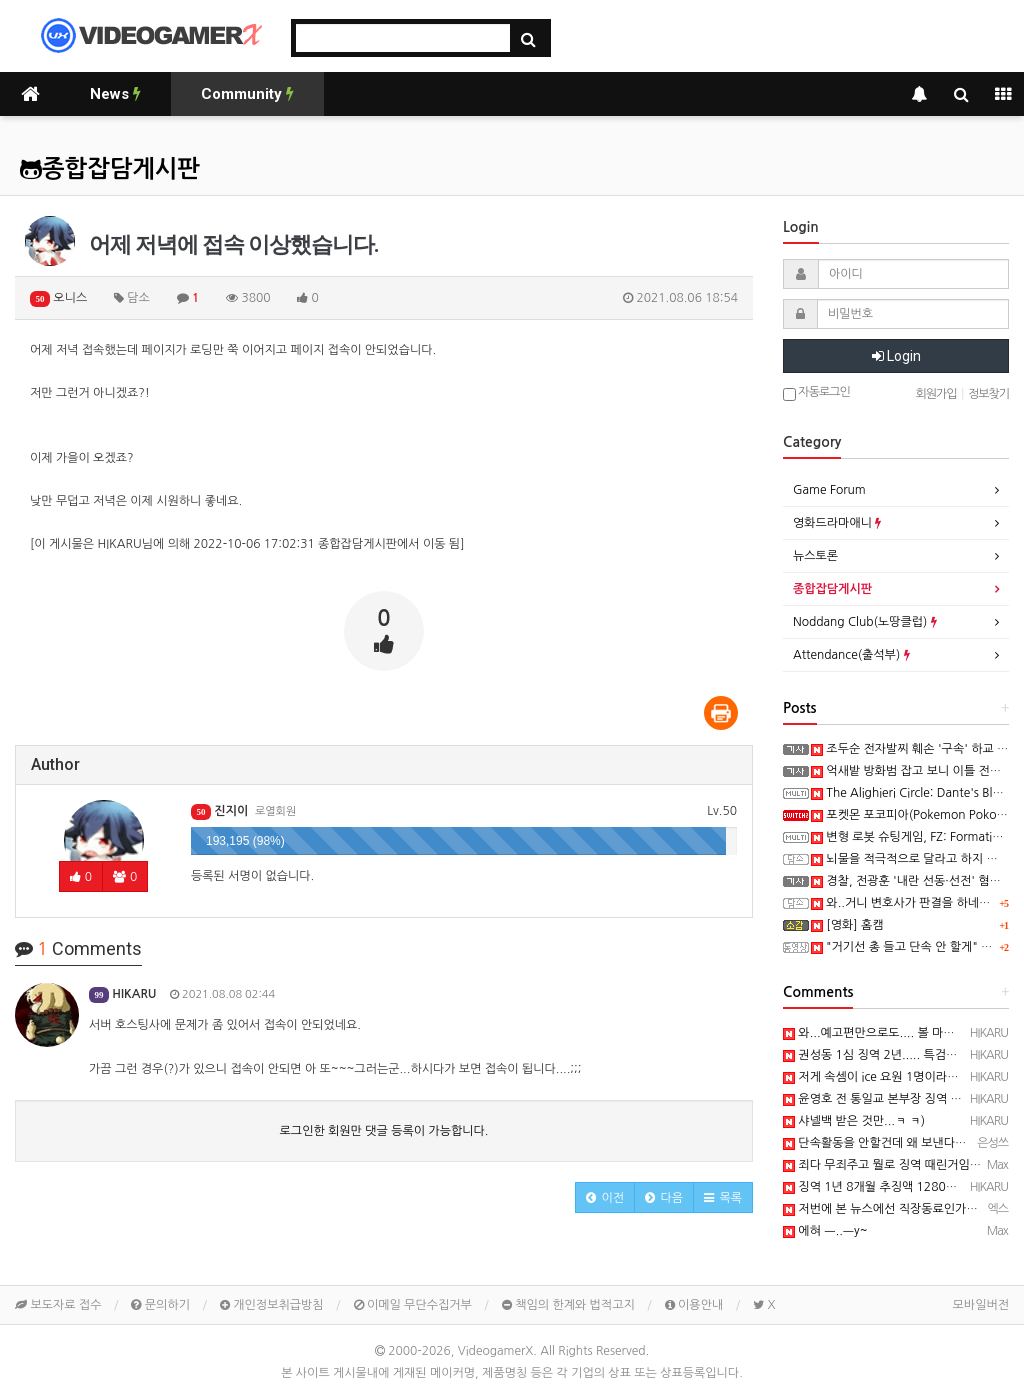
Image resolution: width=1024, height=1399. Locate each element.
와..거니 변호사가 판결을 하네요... (906, 903)
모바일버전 (981, 1305)
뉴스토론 (815, 556)
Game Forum (829, 490)
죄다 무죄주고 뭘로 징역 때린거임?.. (883, 1165)
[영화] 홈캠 (847, 925)
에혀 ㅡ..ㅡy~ (825, 1231)
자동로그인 (816, 393)
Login (896, 356)
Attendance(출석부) (851, 655)
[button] (605, 1197)
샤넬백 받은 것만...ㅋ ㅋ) (854, 1121)
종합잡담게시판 (110, 169)
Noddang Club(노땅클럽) (865, 622)
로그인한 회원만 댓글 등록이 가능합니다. (384, 1131)
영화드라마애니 (837, 523)
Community (247, 94)
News (115, 94)
